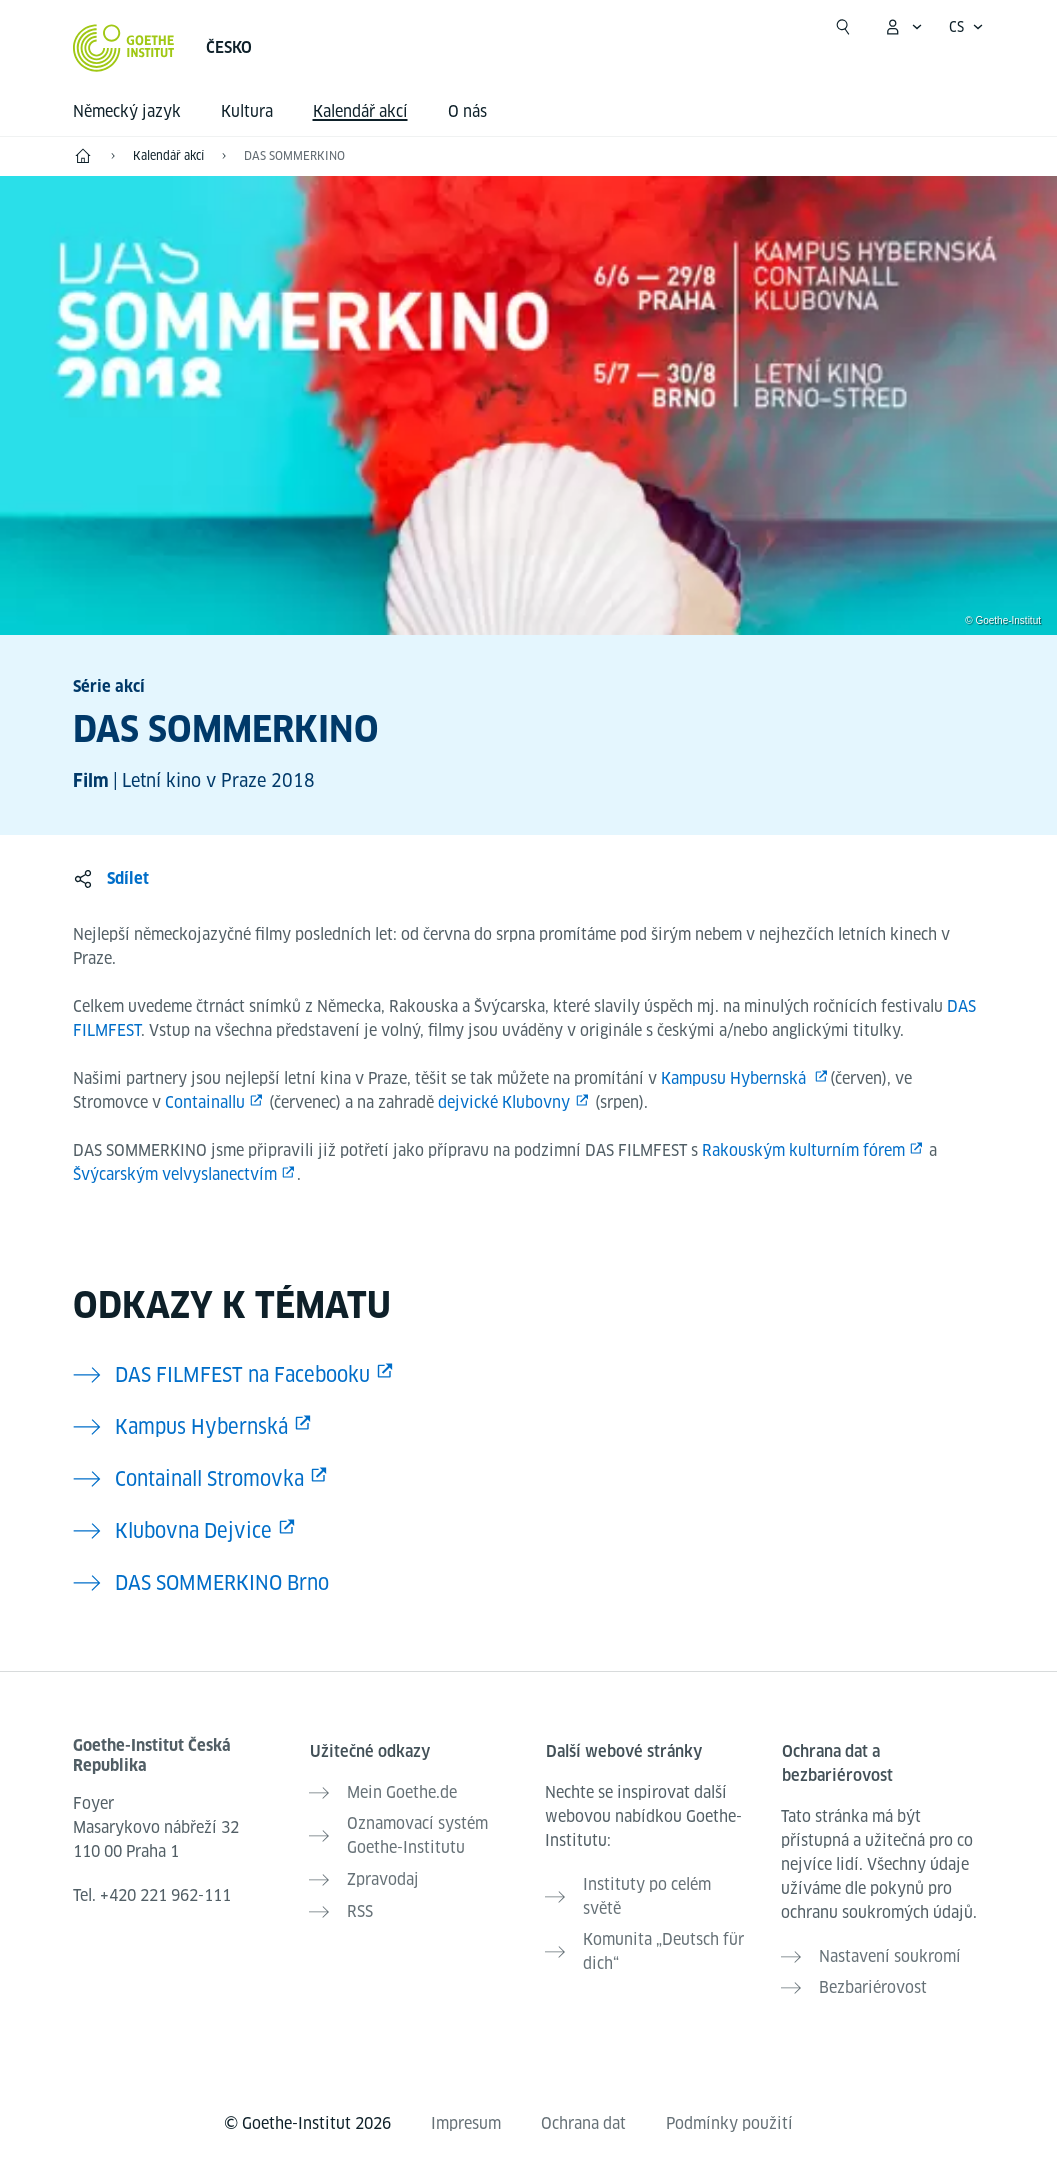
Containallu (205, 1102)
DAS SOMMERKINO (294, 155)
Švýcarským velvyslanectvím (175, 1174)
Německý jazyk (127, 111)
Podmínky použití (729, 2115)
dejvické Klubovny (504, 1102)
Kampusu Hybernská (735, 1078)
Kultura (247, 111)
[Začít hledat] (843, 27)
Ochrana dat (583, 2115)
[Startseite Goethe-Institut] (123, 48)
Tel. (152, 1895)
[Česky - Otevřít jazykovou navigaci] (966, 27)
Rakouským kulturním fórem (803, 1150)
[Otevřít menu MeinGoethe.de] (903, 27)
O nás (467, 111)
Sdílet (128, 878)
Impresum (466, 2115)
